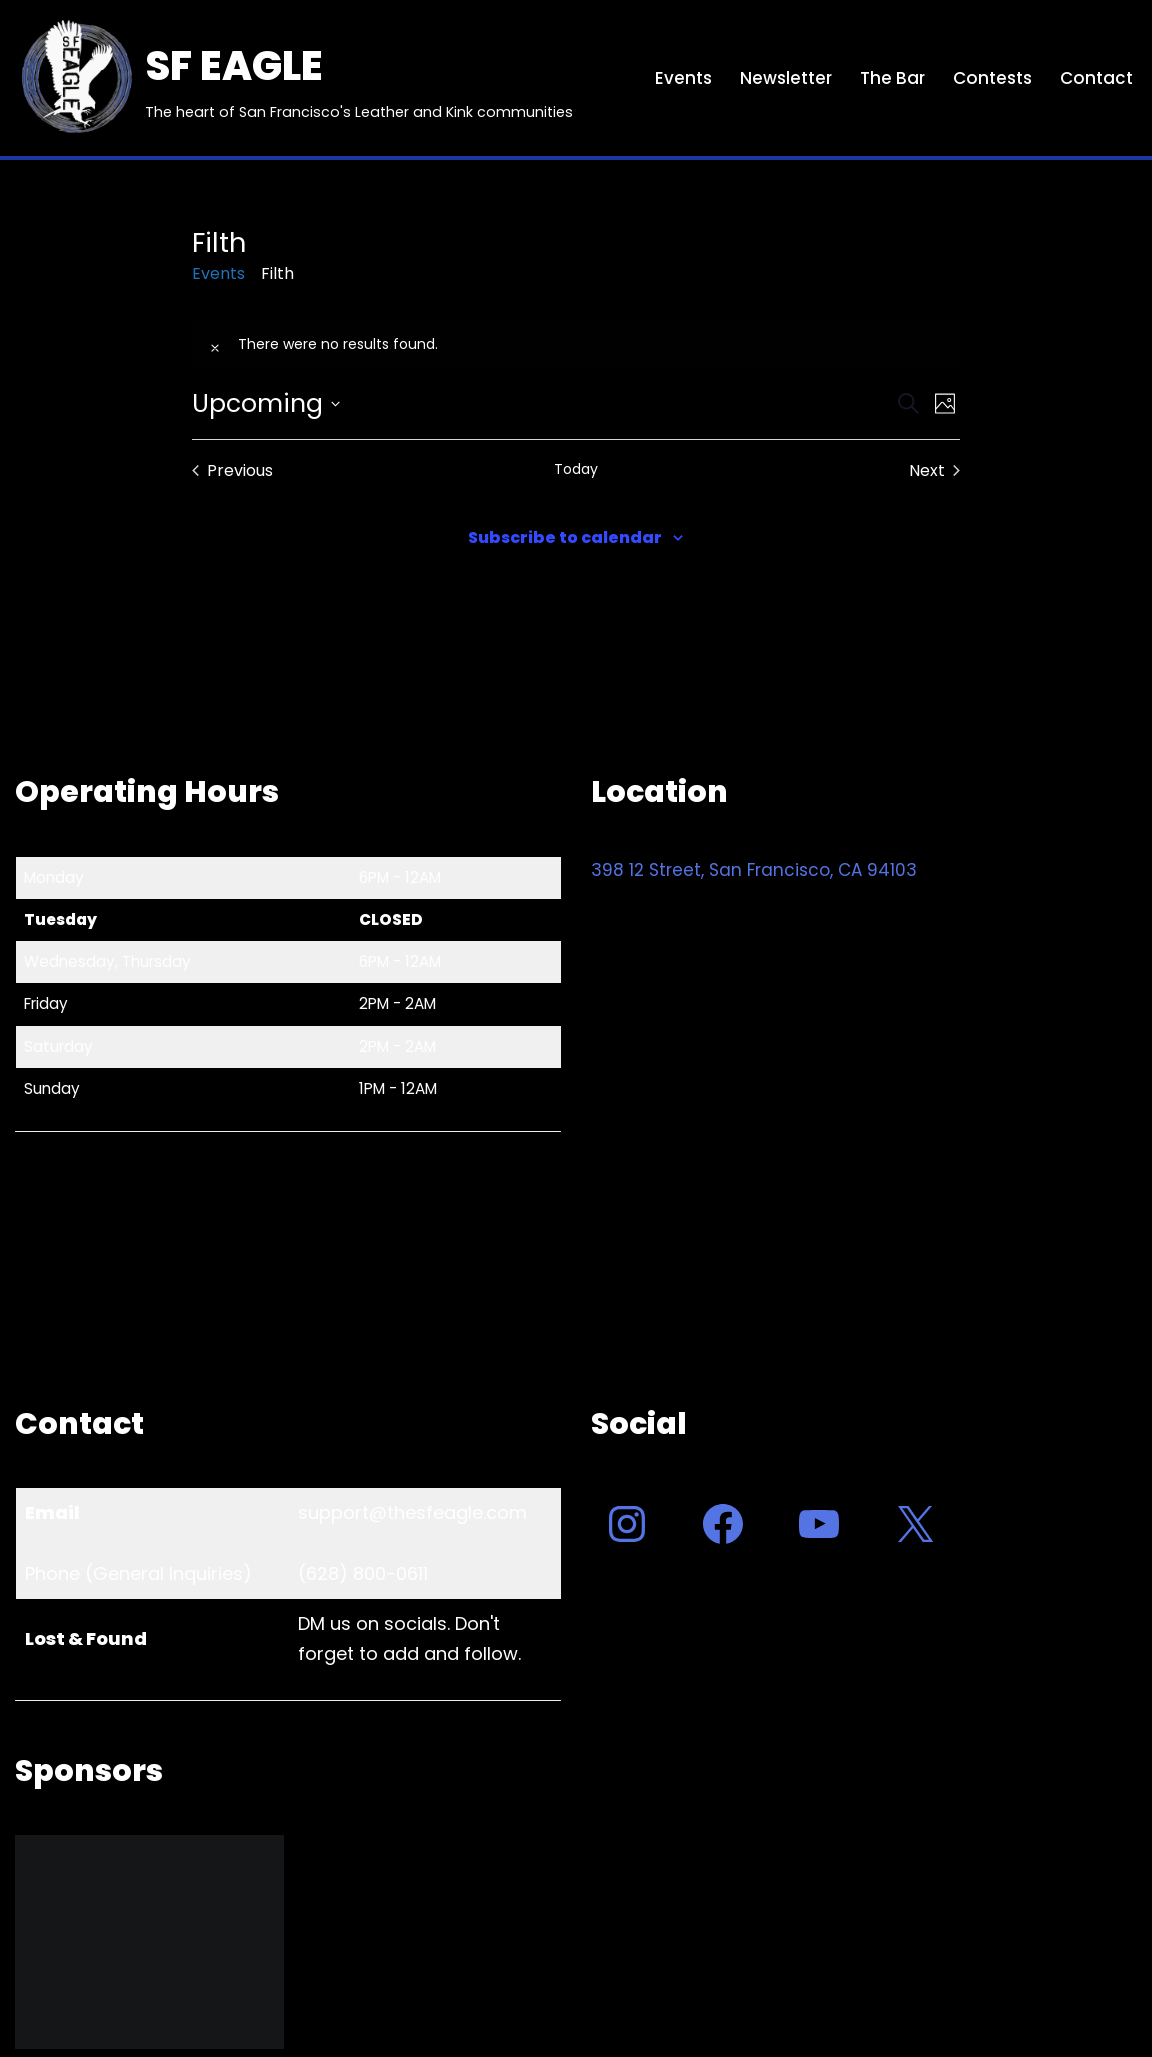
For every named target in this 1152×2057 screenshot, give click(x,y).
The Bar (892, 78)
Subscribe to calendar (565, 537)
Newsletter (786, 78)
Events (683, 78)
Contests (992, 78)
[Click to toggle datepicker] (266, 404)
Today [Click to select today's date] (576, 469)
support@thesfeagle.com (412, 1512)
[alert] (575, 345)
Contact (1096, 78)
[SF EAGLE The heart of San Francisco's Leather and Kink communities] (294, 78)
